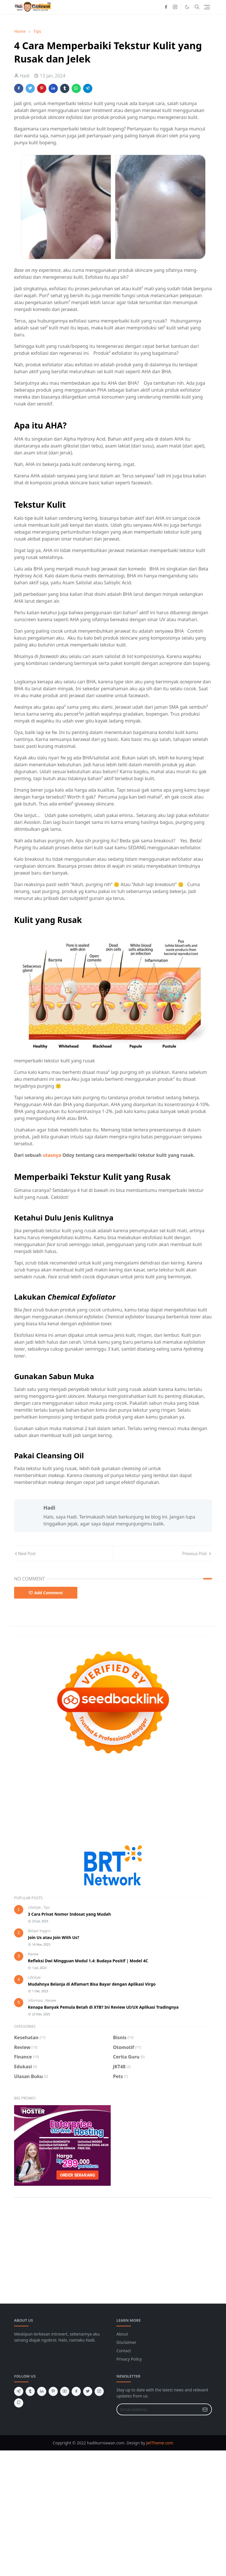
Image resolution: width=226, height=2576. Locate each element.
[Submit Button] (205, 2409)
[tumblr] (30, 2391)
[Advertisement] (113, 1802)
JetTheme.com (159, 2443)
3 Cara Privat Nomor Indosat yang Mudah (69, 1914)
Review (33, 1954)
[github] (18, 2403)
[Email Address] (158, 2409)
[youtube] (64, 2391)
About (122, 2334)
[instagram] (175, 6)
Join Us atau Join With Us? (53, 1937)
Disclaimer (126, 2342)
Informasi (36, 2000)
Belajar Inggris (39, 1930)
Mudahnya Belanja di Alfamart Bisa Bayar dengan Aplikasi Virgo (92, 1984)
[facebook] (166, 6)
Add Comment (45, 1592)
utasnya (52, 1155)
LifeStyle (35, 1907)
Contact (123, 2350)
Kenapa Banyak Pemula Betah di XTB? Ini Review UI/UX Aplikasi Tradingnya (103, 2007)
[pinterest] (53, 2391)
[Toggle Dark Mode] (187, 7)
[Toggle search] (197, 7)
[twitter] (87, 2391)
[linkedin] (41, 2391)
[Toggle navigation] (207, 7)
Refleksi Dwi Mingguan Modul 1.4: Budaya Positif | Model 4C (88, 1960)
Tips (46, 1907)
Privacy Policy (129, 2359)
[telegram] (18, 2391)
